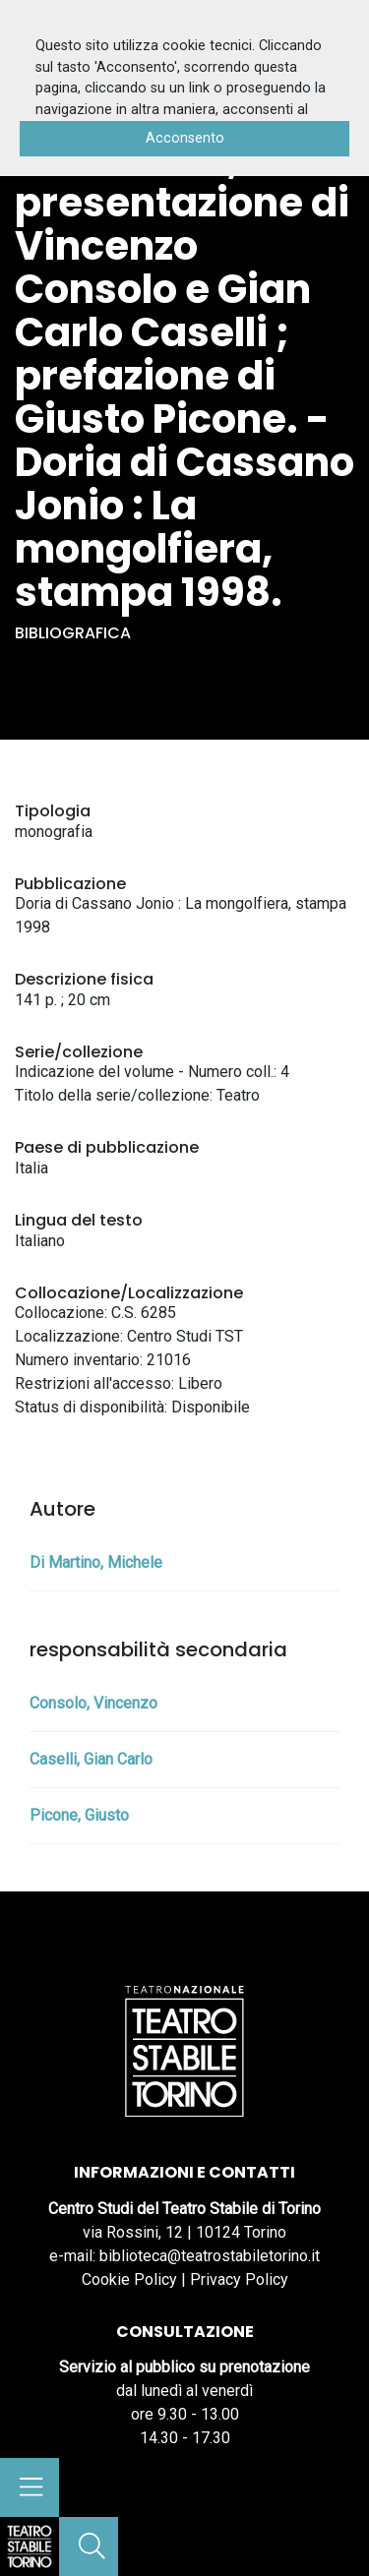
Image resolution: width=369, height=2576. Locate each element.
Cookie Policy (129, 2279)
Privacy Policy (239, 2279)
